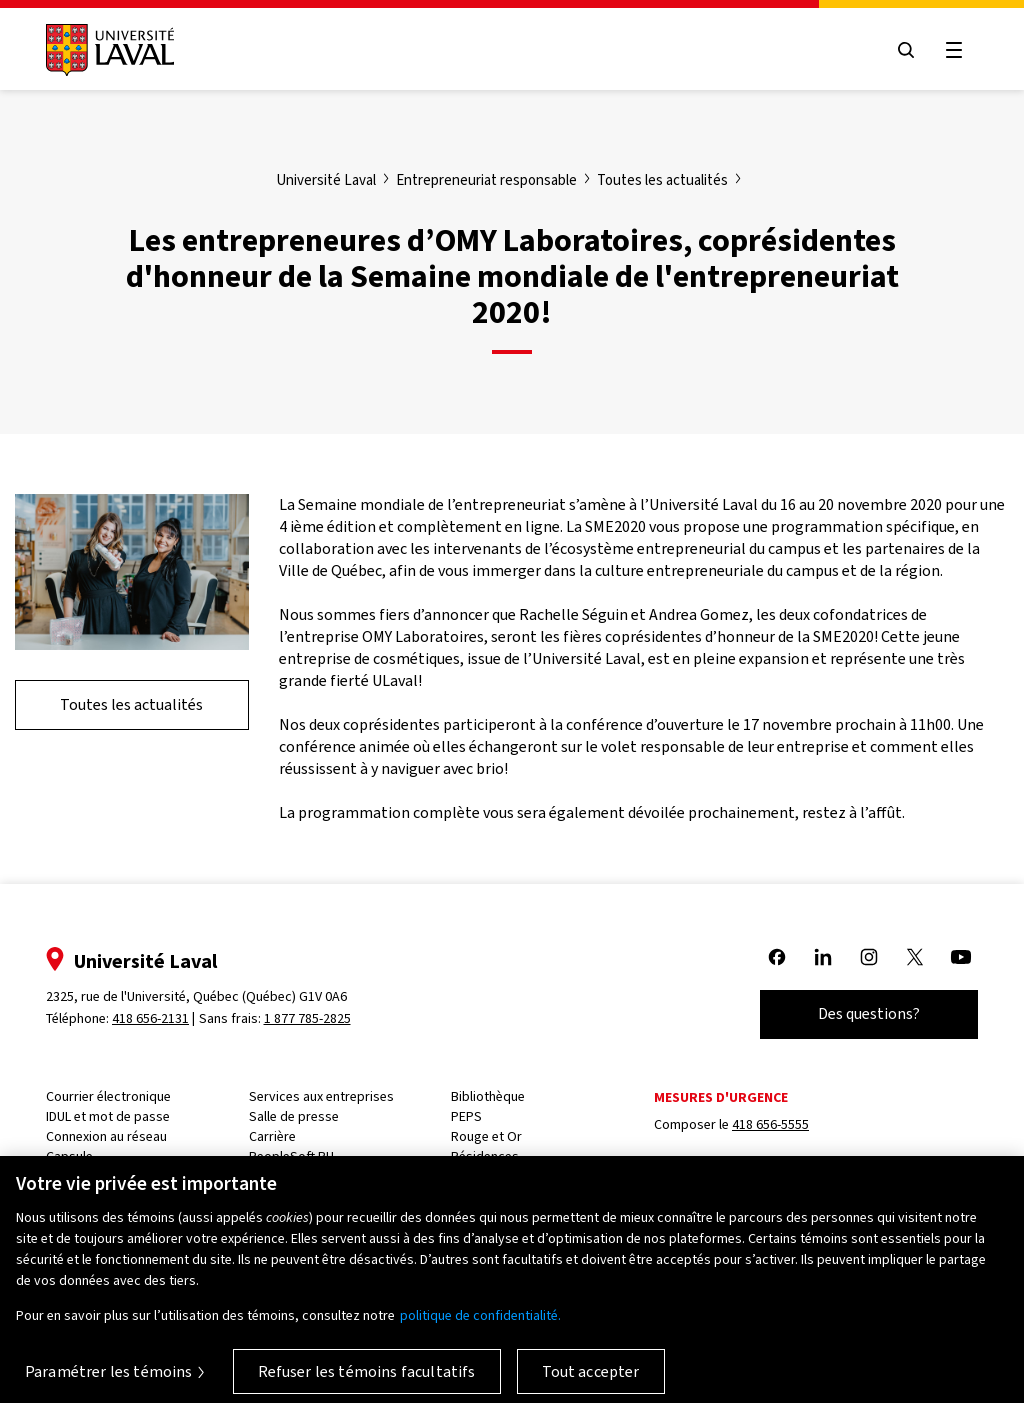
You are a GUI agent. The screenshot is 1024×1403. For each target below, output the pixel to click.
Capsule (69, 1156)
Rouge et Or (486, 1136)
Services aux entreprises (321, 1096)
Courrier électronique (108, 1096)
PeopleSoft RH (291, 1156)
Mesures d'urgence (721, 1097)
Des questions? (869, 1013)
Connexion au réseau (106, 1136)
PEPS (466, 1116)
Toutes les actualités (131, 704)
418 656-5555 (770, 1124)
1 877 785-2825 (307, 1018)
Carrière (272, 1136)
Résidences (485, 1156)
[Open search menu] (906, 50)
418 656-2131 (150, 1018)
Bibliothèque (488, 1096)
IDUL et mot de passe (108, 1116)
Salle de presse (294, 1116)
